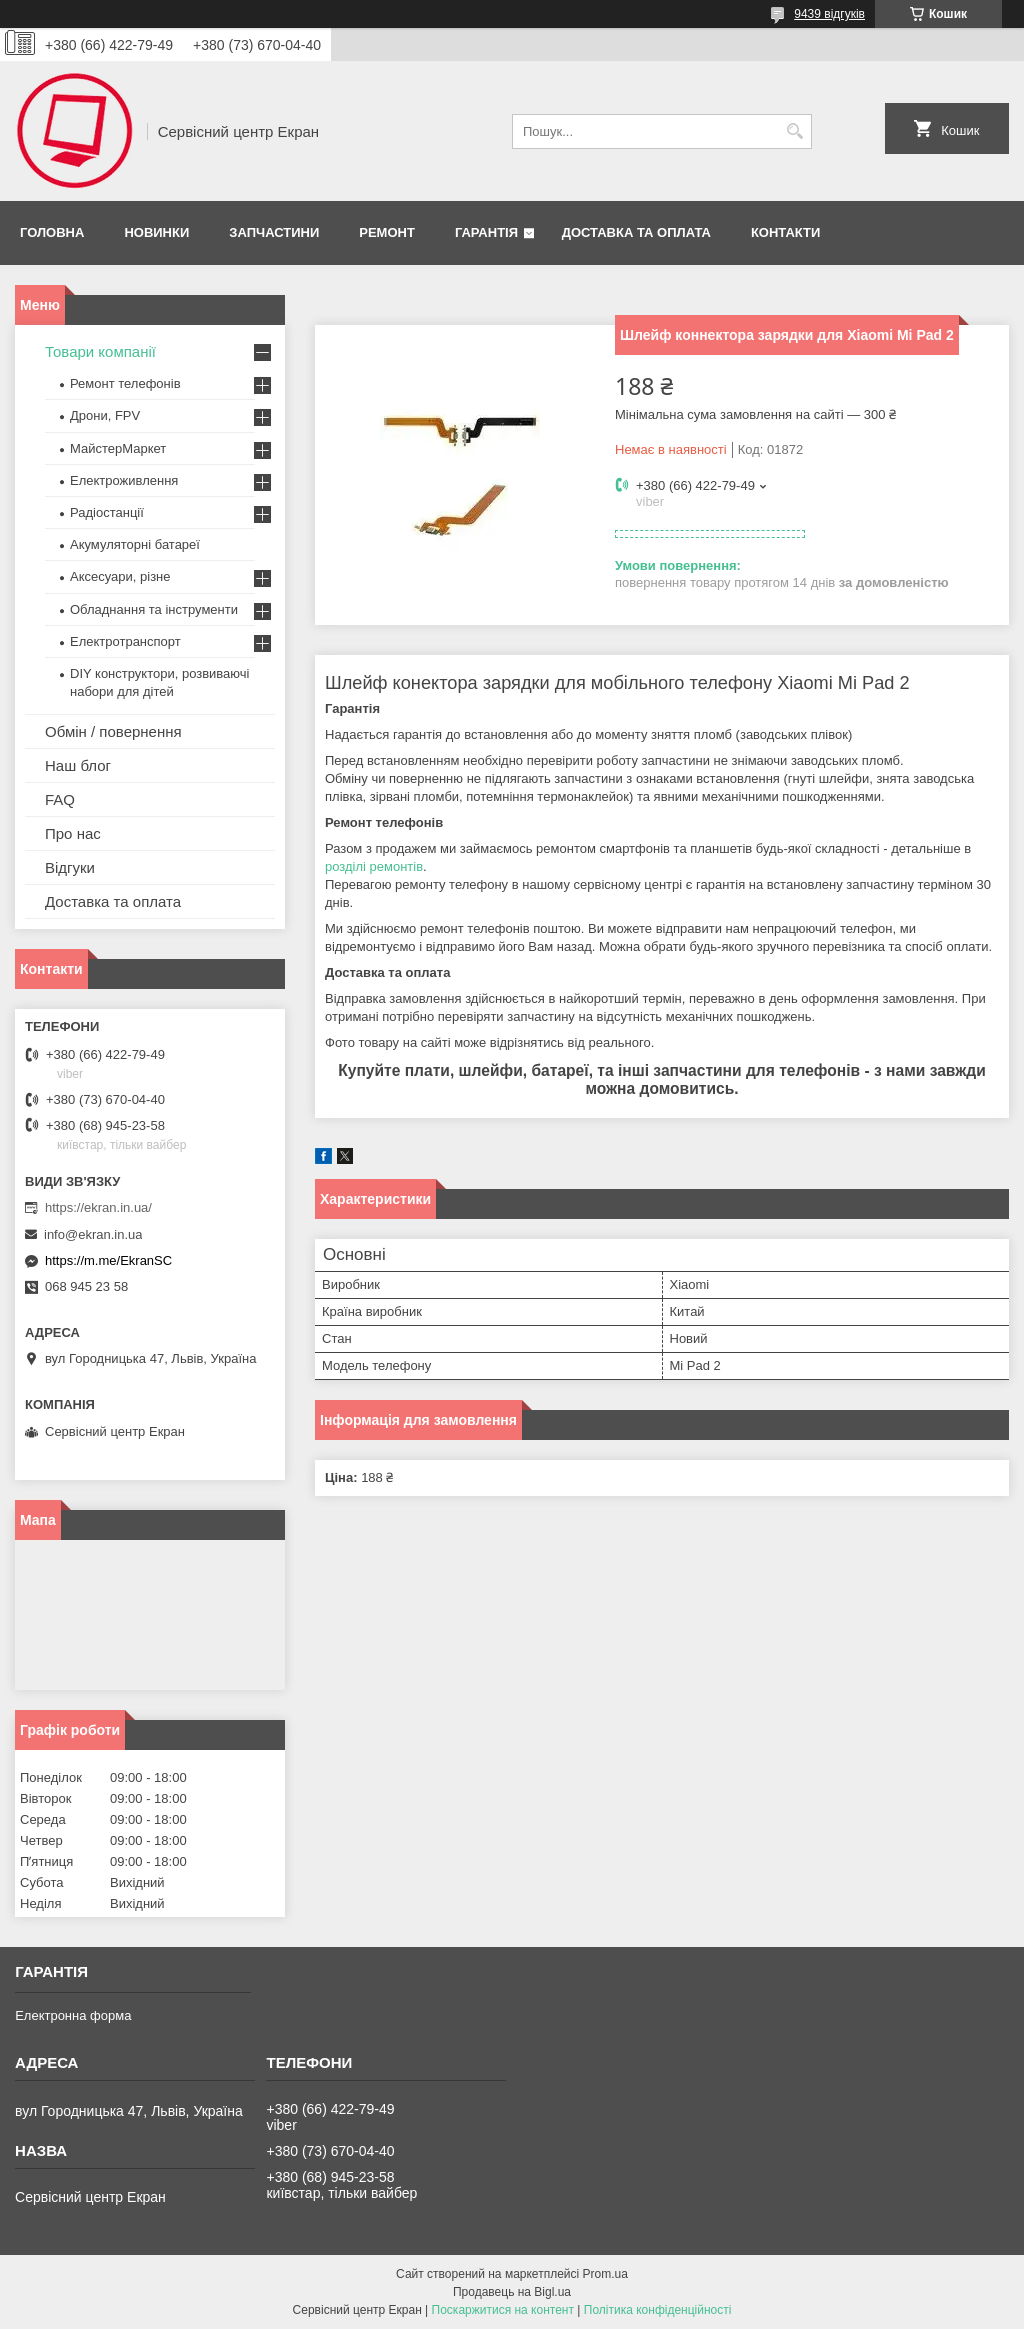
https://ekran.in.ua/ (98, 1207)
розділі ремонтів (374, 866)
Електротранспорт (125, 641)
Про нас (73, 833)
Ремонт (387, 232)
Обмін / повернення (113, 731)
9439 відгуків (829, 14)
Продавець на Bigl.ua (512, 2292)
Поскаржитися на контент (503, 2310)
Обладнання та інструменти (154, 609)
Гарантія (486, 232)
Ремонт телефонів (125, 383)
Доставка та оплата (636, 232)
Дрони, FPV (105, 415)
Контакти (786, 232)
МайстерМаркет (118, 448)
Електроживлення (124, 480)
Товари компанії (100, 351)
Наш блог (78, 765)
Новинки (156, 232)
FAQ (60, 799)
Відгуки (70, 867)
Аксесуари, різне (120, 576)
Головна (52, 232)
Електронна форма (73, 2015)
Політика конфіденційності (658, 2310)
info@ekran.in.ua (93, 1234)
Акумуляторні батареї (135, 544)
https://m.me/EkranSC (108, 1260)
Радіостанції (107, 512)
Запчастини (274, 232)
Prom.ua (605, 2274)
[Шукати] (794, 131)
